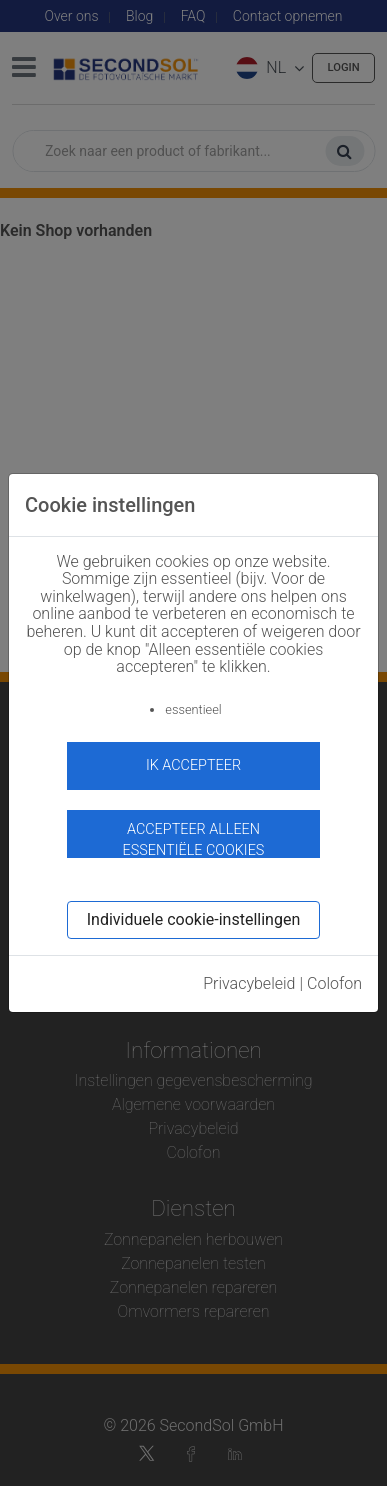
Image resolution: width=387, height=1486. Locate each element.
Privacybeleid (249, 983)
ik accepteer (193, 765)
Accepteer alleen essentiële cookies (194, 839)
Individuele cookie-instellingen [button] (193, 919)
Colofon (334, 983)
